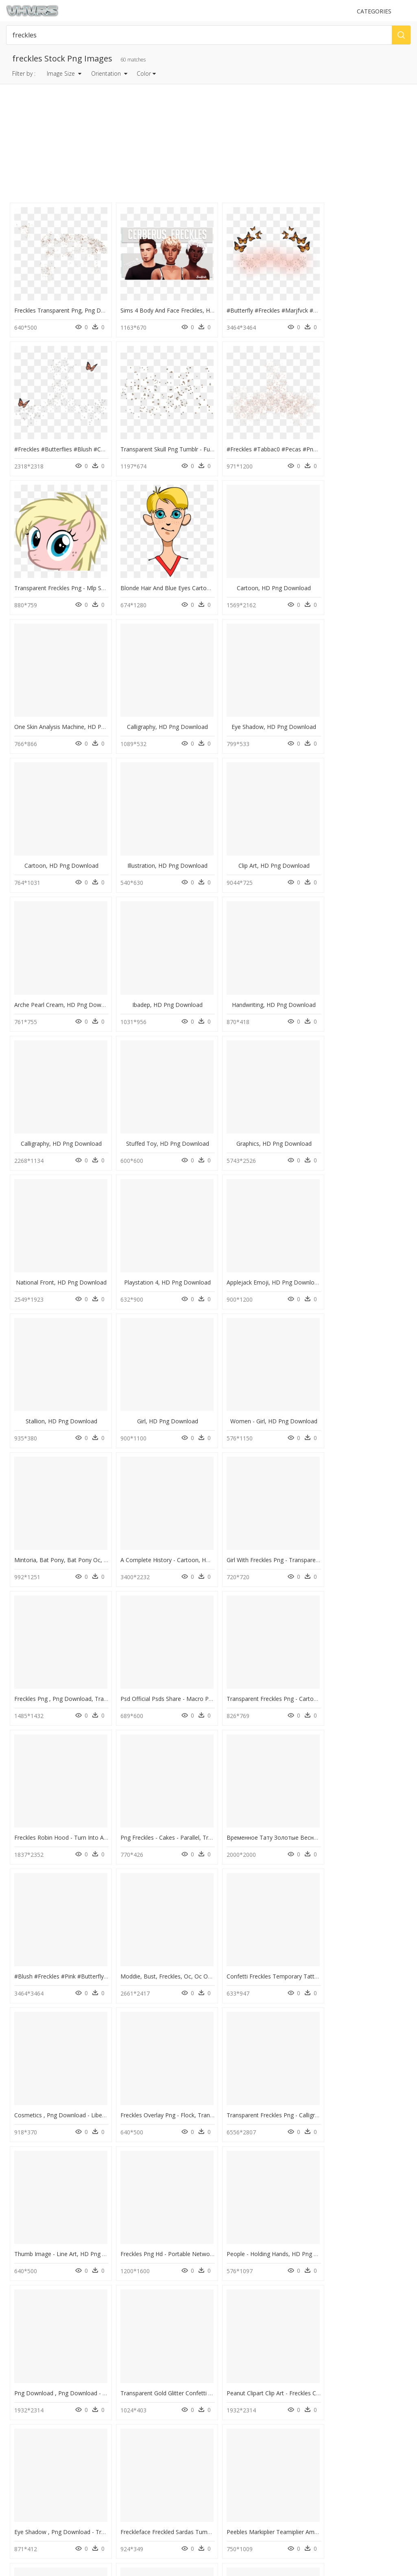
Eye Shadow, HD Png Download (366, 576)
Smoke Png (126, 2401)
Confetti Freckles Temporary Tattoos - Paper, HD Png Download (304, 1519)
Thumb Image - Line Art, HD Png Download (276, 1654)
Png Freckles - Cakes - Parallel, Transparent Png (281, 1384)
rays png (36, 2372)
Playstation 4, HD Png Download (264, 980)
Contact (18, 2456)
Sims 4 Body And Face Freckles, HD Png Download (183, 306)
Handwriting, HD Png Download (161, 845)
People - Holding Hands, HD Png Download (71, 1789)
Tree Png (124, 2391)
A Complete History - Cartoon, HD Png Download (79, 1250)
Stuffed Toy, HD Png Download (366, 845)
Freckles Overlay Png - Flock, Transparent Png (74, 1654)
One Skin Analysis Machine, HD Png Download (177, 576)
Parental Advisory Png (139, 2352)
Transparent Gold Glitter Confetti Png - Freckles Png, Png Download (307, 1789)
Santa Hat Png (130, 2382)
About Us (20, 2463)
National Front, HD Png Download (161, 980)
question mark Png (135, 2372)
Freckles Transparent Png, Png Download (69, 306)
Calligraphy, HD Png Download (263, 576)
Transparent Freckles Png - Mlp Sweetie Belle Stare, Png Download (306, 441)
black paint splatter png (52, 2382)
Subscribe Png (133, 2343)
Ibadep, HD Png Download (59, 845)
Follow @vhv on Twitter (37, 2509)
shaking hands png (47, 2362)
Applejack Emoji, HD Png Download (368, 980)
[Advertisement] (208, 144)
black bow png (42, 2401)
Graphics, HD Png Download (59, 980)
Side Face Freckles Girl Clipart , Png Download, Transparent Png (200, 2193)
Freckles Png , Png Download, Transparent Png (280, 1250)
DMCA (16, 2470)
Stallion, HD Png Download (59, 1115)
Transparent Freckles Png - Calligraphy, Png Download (188, 1654)
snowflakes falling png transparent (66, 2343)
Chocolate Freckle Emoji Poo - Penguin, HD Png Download (296, 2193)
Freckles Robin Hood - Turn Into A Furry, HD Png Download (194, 1384)
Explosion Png (130, 2362)
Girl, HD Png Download (161, 1115)
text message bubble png (55, 2352)
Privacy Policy (24, 2477)
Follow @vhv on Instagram (40, 2500)
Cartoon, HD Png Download (59, 576)
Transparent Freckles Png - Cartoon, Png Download (82, 1384)
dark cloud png (43, 2391)
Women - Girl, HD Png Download (263, 1115)
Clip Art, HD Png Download (263, 711)
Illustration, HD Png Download (162, 711)
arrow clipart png (46, 2411)
